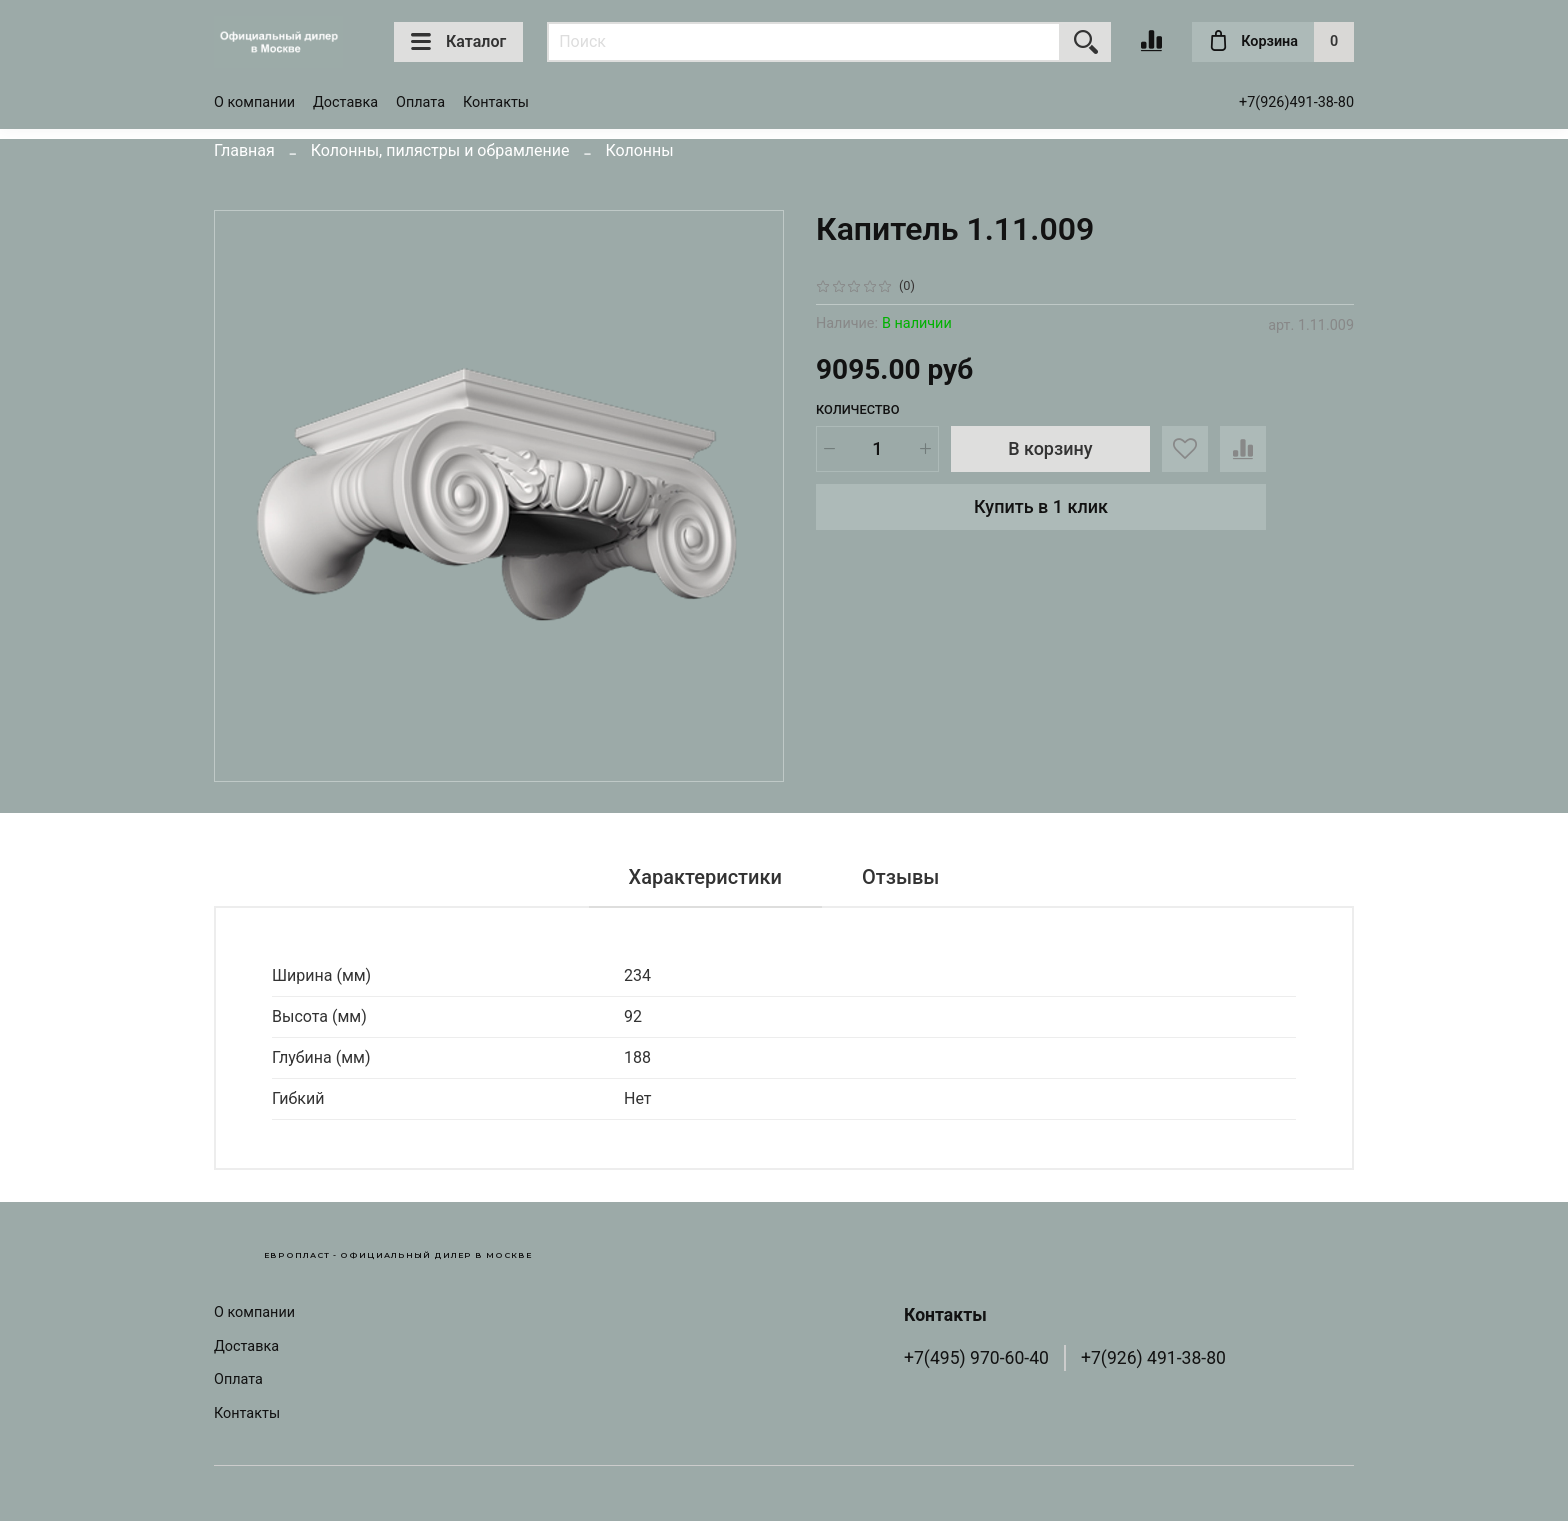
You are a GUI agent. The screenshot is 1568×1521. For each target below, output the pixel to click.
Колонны (639, 150)
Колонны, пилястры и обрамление (440, 150)
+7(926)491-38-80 (1296, 102)
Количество (858, 409)
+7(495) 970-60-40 (976, 1358)
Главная (244, 150)
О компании (254, 102)
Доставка (345, 102)
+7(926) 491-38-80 (1153, 1358)
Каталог (458, 42)
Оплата (420, 102)
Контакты (496, 102)
